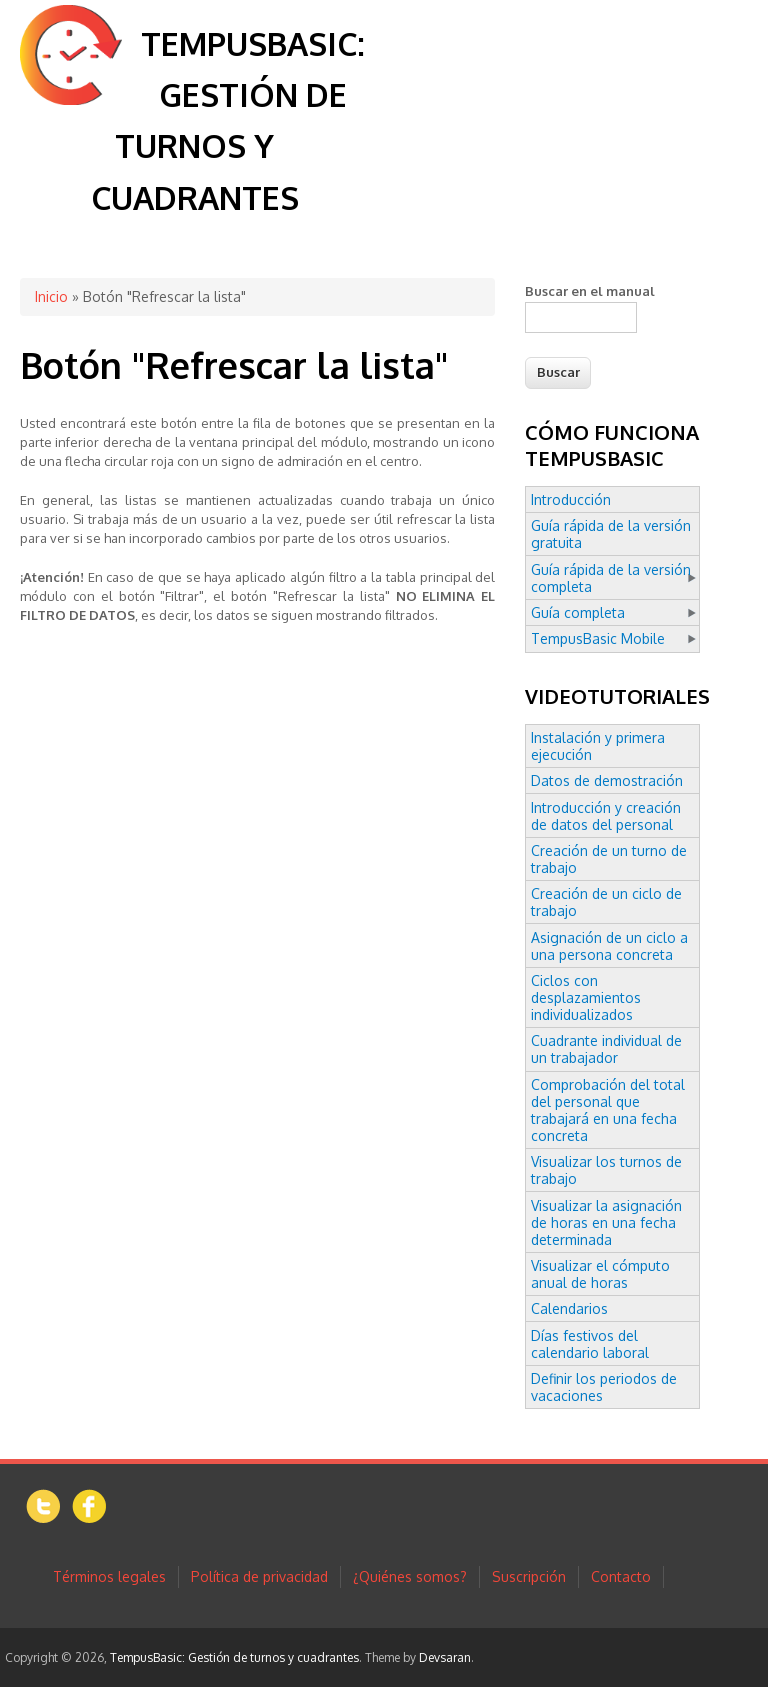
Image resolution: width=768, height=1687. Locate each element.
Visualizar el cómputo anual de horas (600, 1274)
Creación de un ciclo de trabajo (606, 902)
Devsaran (445, 1657)
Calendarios (569, 1308)
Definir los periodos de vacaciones (604, 1387)
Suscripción (529, 1576)
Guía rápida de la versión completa (611, 578)
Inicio (51, 296)
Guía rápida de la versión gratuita (611, 534)
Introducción (571, 499)
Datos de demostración (607, 780)
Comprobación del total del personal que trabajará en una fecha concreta (608, 1110)
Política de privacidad (259, 1576)
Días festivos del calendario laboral (590, 1344)
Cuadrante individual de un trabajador (606, 1049)
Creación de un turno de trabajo (609, 859)
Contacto (621, 1576)
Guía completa (578, 612)
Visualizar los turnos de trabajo (606, 1170)
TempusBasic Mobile (598, 638)
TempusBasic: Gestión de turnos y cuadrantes (234, 1657)
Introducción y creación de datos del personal (606, 816)
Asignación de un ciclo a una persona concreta (609, 946)
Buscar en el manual (590, 291)
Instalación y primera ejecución (598, 746)
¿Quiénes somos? (410, 1576)
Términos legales (109, 1576)
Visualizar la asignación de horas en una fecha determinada (606, 1222)
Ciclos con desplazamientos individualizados (586, 997)
